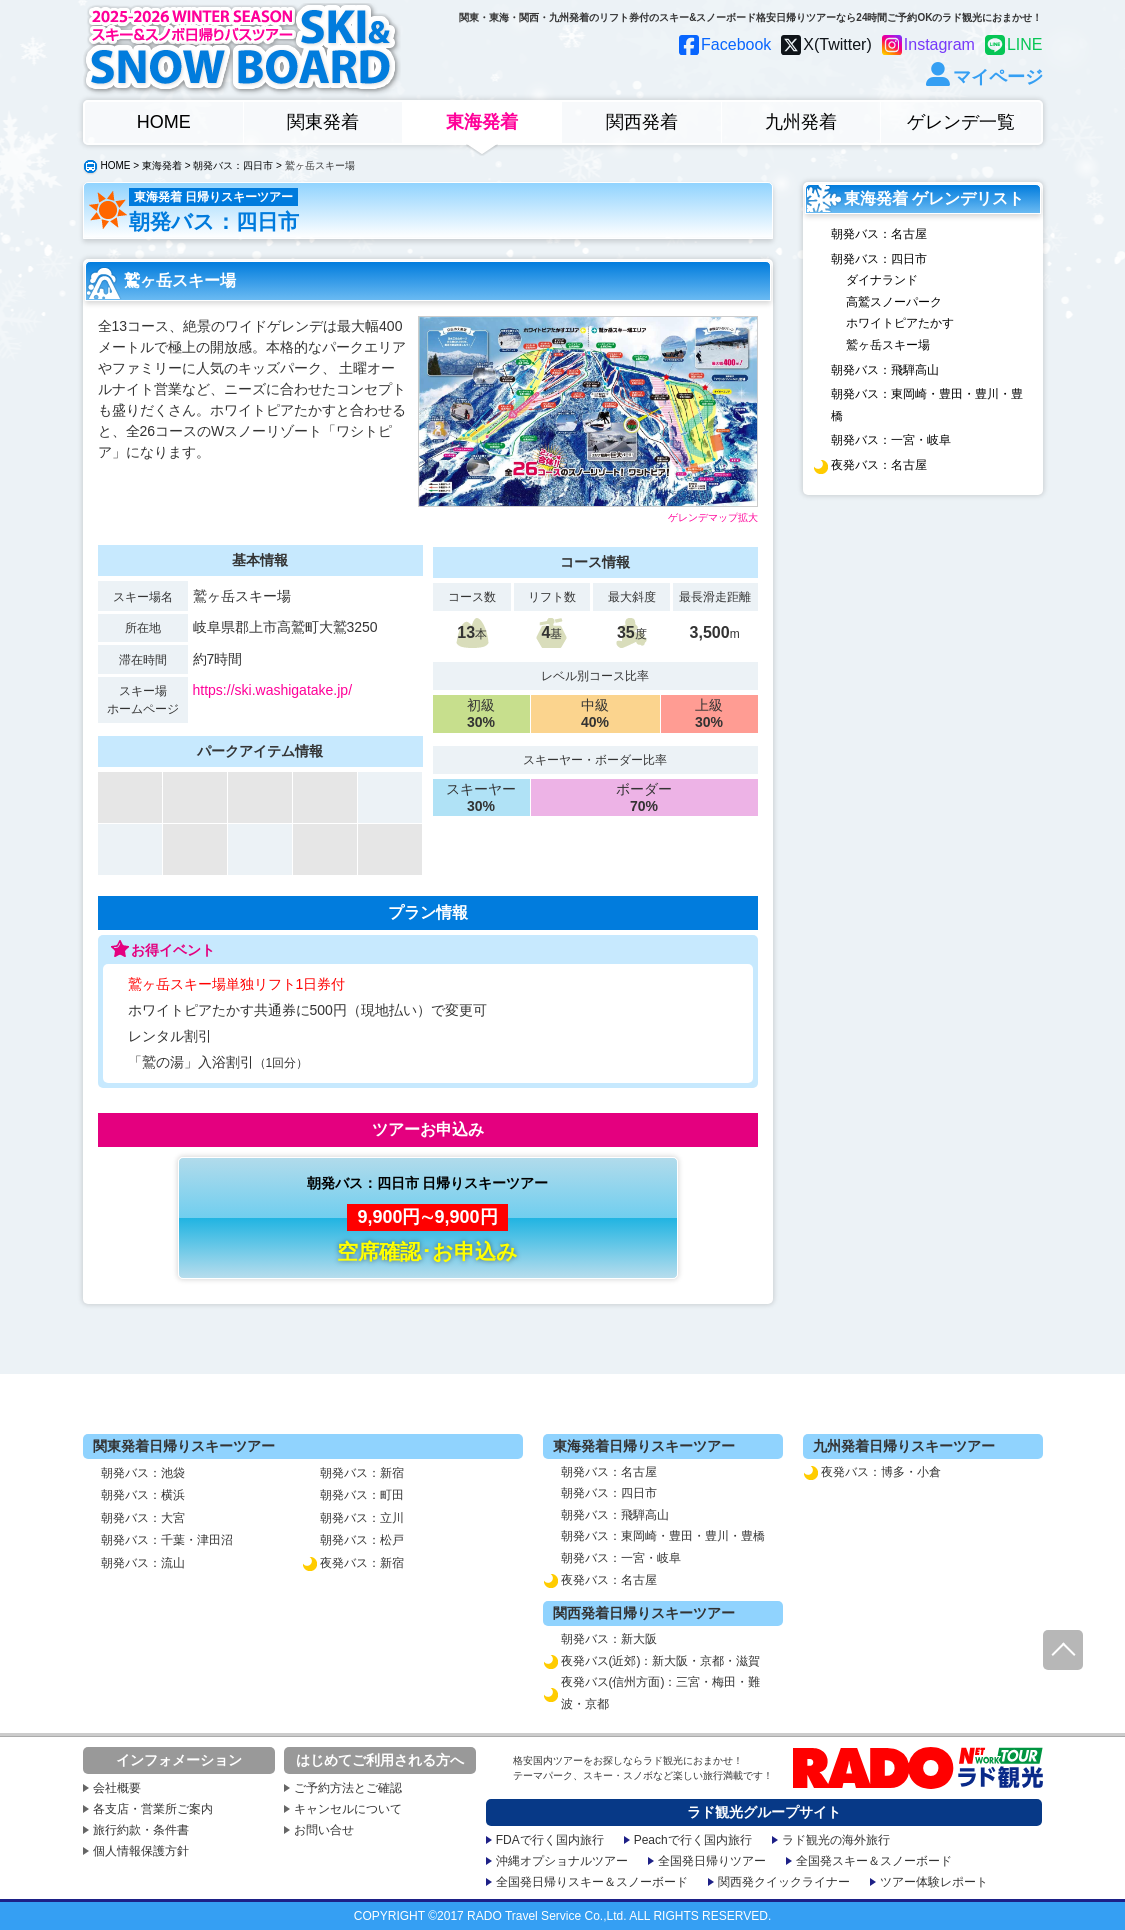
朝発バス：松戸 (362, 1540)
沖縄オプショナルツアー (562, 1861)
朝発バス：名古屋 (879, 234)
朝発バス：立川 (362, 1518)
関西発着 (642, 122)
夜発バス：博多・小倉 (881, 1472)
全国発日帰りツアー (712, 1861)
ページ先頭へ (1063, 1650)
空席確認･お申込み (427, 1251)
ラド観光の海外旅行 (836, 1840)
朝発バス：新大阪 (609, 1639)
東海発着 (482, 122)
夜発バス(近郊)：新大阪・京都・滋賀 (661, 1661)
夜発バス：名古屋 (879, 465)
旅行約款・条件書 (141, 1830)
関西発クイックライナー (784, 1882)
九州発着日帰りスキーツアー (904, 1446)
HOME (164, 122)
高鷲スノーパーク (894, 302)
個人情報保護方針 (141, 1851)
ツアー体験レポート (934, 1882)
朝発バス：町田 (362, 1495)
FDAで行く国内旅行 (550, 1840)
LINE (1025, 44)
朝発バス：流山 (143, 1563)
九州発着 (801, 122)
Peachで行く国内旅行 (693, 1840)
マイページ (998, 76)
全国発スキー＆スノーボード (874, 1861)
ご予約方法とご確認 (348, 1788)
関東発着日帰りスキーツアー (184, 1446)
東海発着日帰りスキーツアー (644, 1446)
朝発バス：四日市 (233, 165)
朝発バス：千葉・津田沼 (167, 1540)
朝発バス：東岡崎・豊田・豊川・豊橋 (927, 405)
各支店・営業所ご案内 (153, 1809)
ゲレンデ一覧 (961, 122)
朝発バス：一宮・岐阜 (891, 440)
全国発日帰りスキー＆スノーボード (592, 1882)
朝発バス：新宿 (362, 1473)
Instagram (939, 44)
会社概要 (117, 1788)
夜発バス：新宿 (362, 1563)
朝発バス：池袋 (143, 1473)
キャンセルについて (348, 1809)
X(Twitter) (837, 44)
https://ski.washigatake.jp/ (273, 690)
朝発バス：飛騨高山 (885, 370)
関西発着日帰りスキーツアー (644, 1613)
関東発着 (323, 122)
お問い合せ (324, 1830)
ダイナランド (882, 280)
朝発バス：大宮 (143, 1518)
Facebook (736, 44)
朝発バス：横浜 (143, 1495)
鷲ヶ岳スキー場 (888, 345)
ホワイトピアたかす (900, 323)
